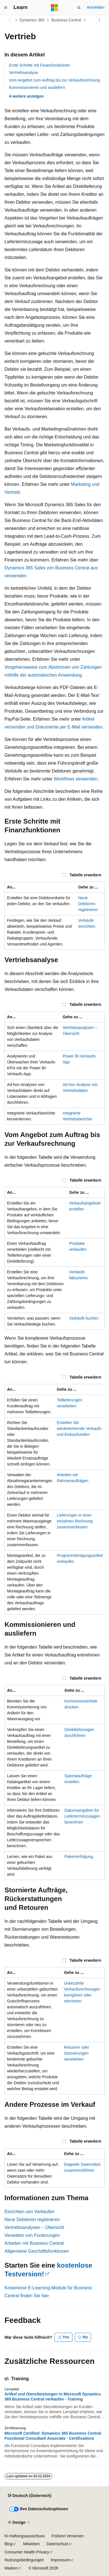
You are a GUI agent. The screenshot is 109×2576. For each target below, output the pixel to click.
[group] (54, 1499)
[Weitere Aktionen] (100, 20)
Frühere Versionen (67, 2536)
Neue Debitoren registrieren (88, 904)
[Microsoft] (54, 7)
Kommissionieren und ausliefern (37, 87)
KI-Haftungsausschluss (24, 2536)
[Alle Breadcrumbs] (9, 20)
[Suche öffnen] (79, 8)
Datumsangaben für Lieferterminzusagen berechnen (82, 1816)
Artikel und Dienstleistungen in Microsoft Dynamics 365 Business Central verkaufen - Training (52, 2396)
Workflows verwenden (75, 778)
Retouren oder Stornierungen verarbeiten (76, 2053)
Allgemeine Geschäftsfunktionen (36, 2251)
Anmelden (96, 7)
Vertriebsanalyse (23, 72)
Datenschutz (58, 2544)
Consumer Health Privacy (26, 2552)
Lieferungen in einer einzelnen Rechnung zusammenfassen (75, 1521)
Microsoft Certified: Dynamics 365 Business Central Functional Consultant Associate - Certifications (52, 2436)
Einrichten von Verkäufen (29, 2211)
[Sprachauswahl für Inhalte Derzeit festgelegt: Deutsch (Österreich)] (29, 2495)
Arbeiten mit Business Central (34, 2243)
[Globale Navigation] (5, 8)
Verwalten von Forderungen (32, 2235)
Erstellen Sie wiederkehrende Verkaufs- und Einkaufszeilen (80, 1428)
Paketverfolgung (79, 1856)
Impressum (60, 2560)
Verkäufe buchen (84, 1318)
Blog (8, 2544)
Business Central (66, 20)
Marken (11, 2568)
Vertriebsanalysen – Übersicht (34, 2227)
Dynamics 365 (32, 20)
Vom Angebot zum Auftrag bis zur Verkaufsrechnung (54, 80)
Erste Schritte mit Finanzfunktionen (39, 65)
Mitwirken (31, 2544)
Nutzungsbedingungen (24, 2560)
